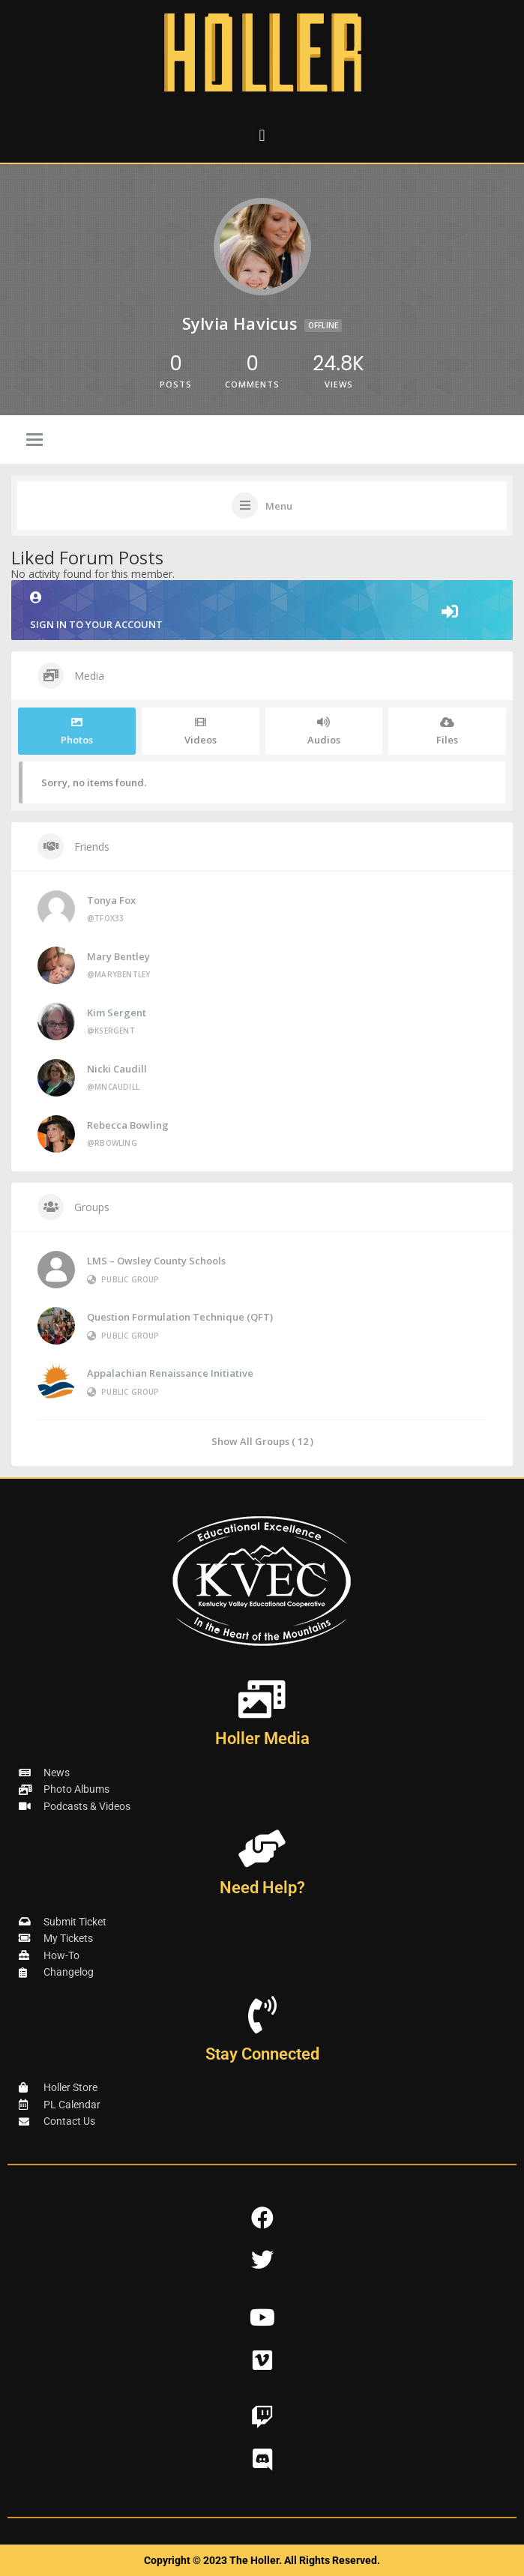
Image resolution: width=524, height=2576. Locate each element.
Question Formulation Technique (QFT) (180, 1317)
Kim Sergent (116, 1012)
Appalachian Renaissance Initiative (170, 1373)
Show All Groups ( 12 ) (262, 1441)
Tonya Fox (111, 900)
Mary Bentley (118, 956)
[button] (262, 135)
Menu (278, 506)
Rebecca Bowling (128, 1125)
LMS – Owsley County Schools (156, 1260)
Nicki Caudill (117, 1069)
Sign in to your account (262, 611)
